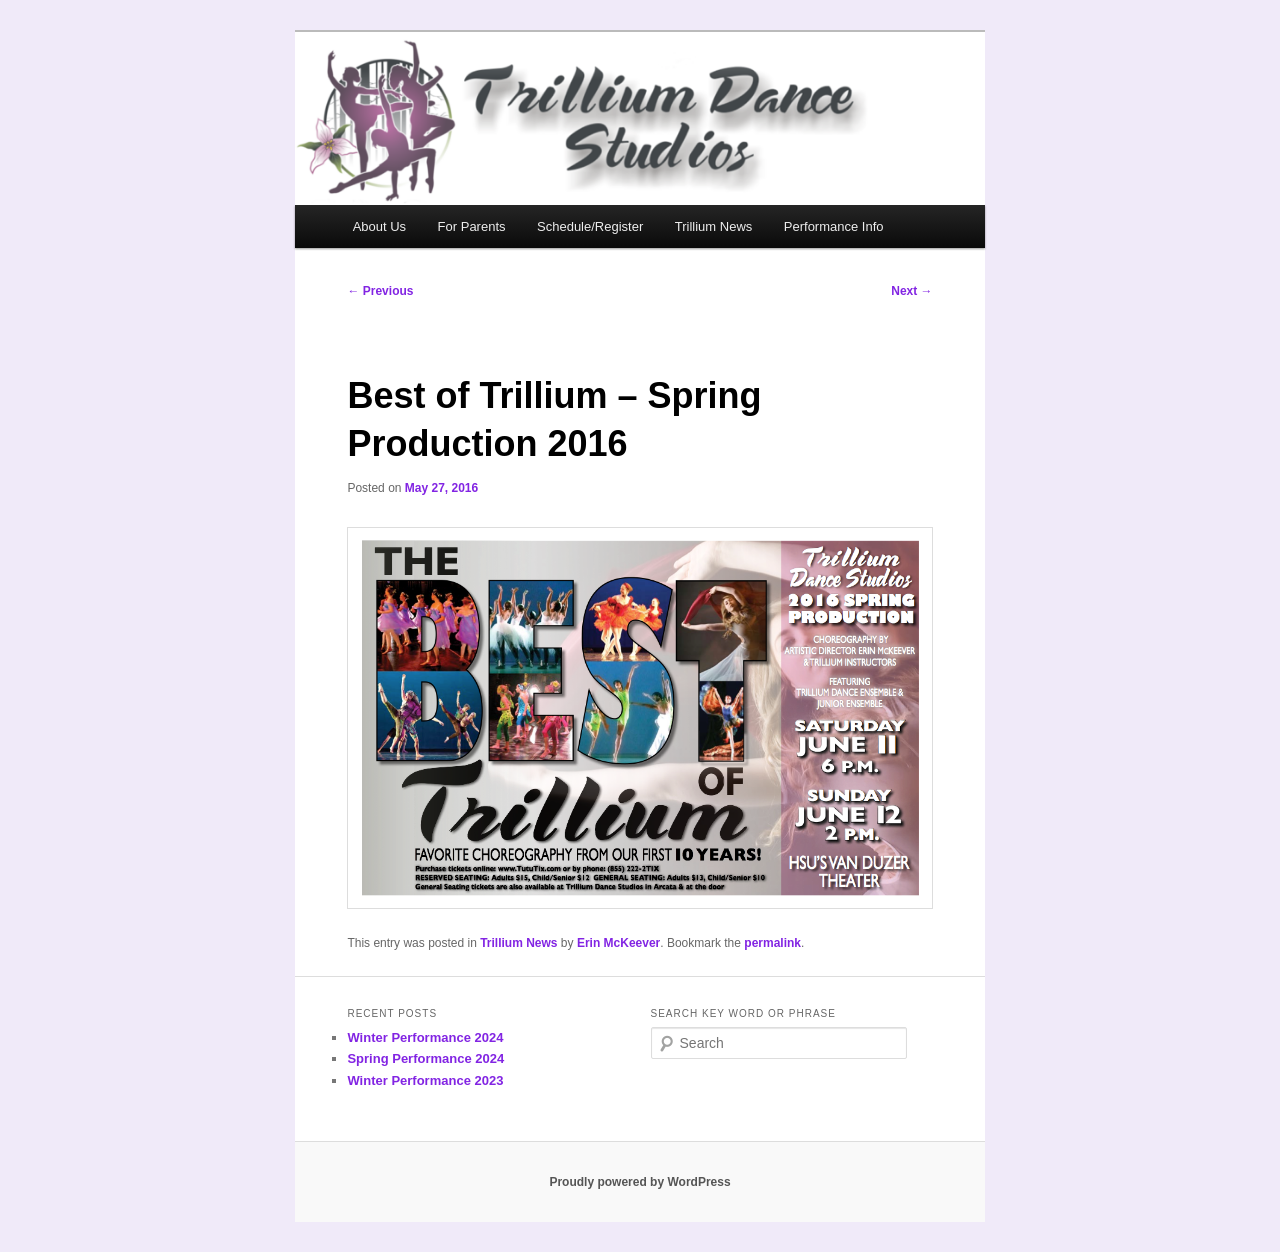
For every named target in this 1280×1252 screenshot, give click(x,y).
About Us (379, 226)
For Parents (472, 226)
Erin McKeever (618, 943)
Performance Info (834, 226)
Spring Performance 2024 (425, 1058)
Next (911, 291)
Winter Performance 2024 (425, 1037)
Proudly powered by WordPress (639, 1182)
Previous (380, 291)
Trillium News (714, 226)
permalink (772, 943)
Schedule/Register (590, 226)
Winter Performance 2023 (425, 1080)
